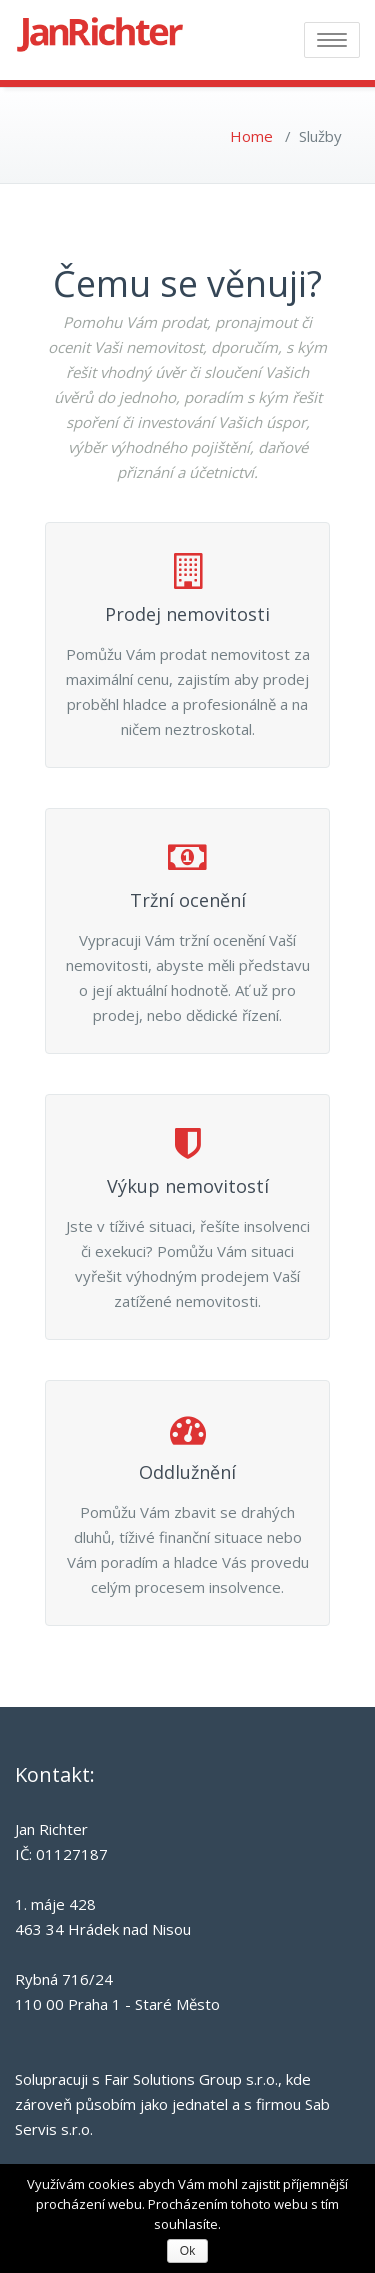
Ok (187, 2251)
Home (251, 136)
